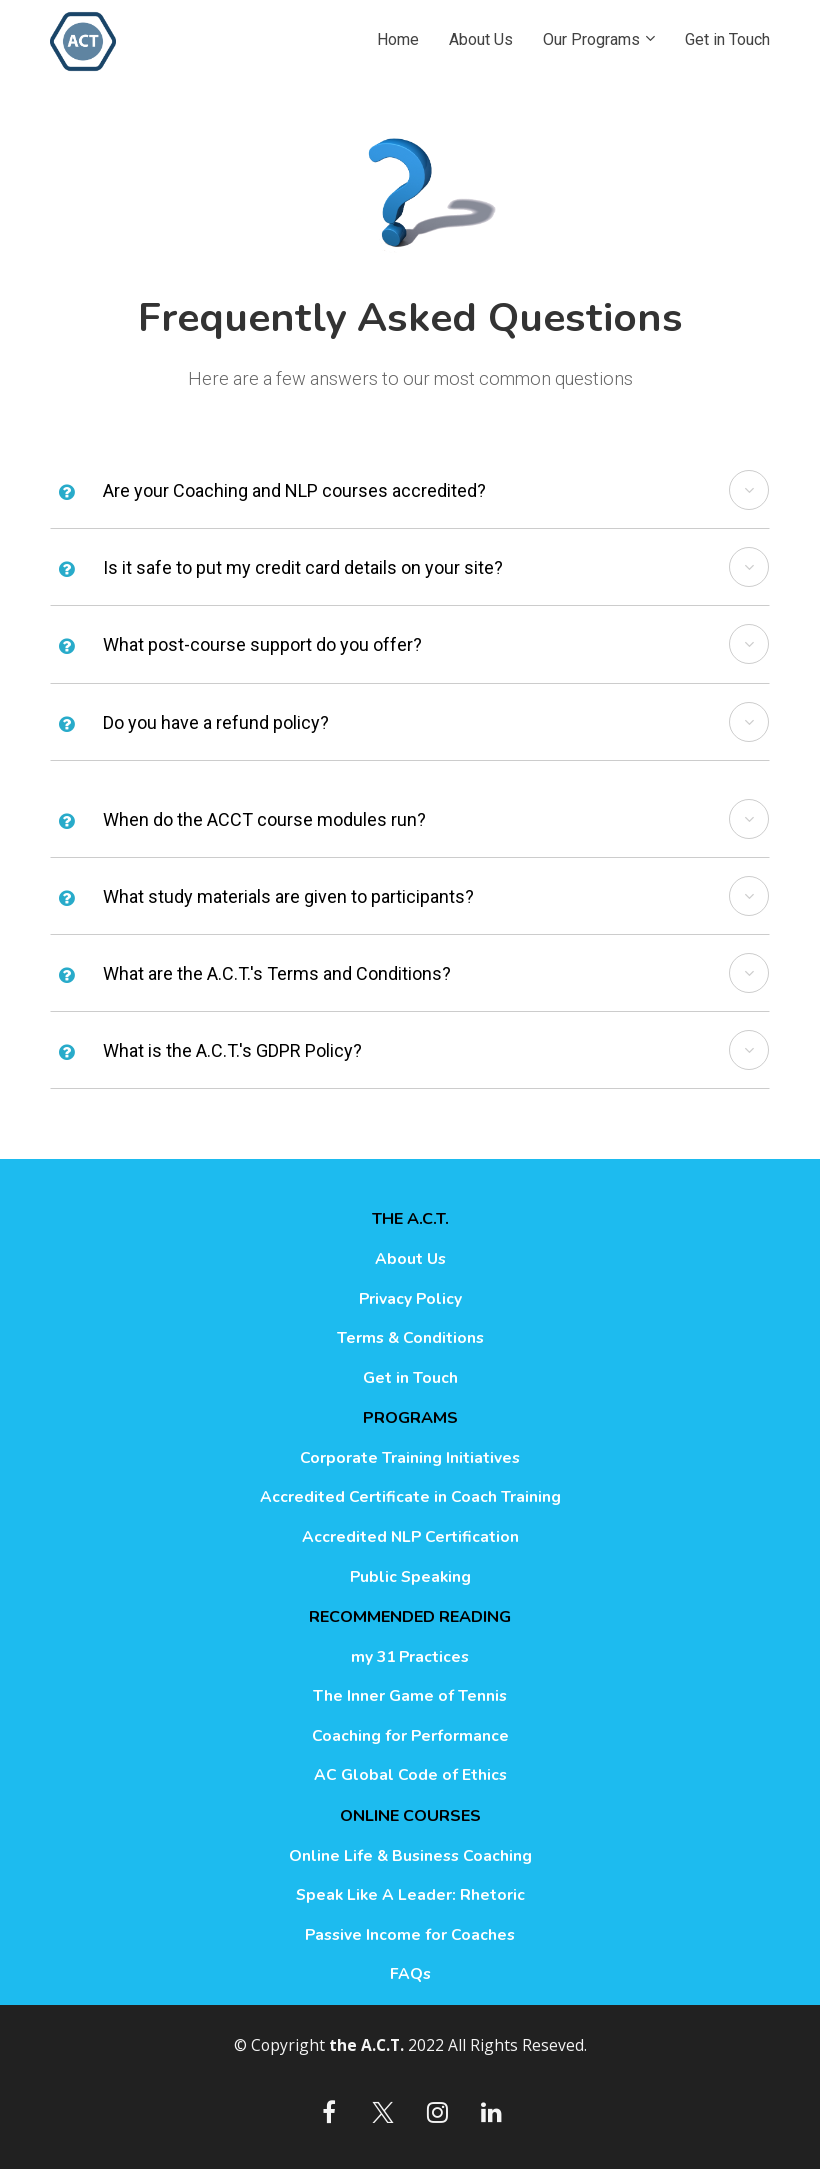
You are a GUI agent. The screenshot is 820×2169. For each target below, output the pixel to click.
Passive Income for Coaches (410, 1936)
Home (398, 39)
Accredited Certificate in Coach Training (410, 1498)
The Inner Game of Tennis (410, 1697)
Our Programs (591, 39)
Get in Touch (727, 39)
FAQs (410, 1975)
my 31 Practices (410, 1658)
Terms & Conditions (410, 1339)
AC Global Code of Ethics (410, 1776)
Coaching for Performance (410, 1737)
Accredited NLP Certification (410, 1538)
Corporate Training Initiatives (410, 1459)
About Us (481, 39)
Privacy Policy (410, 1300)
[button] (749, 490)
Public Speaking (410, 1578)
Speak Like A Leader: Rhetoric (410, 1896)
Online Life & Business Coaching (410, 1857)
